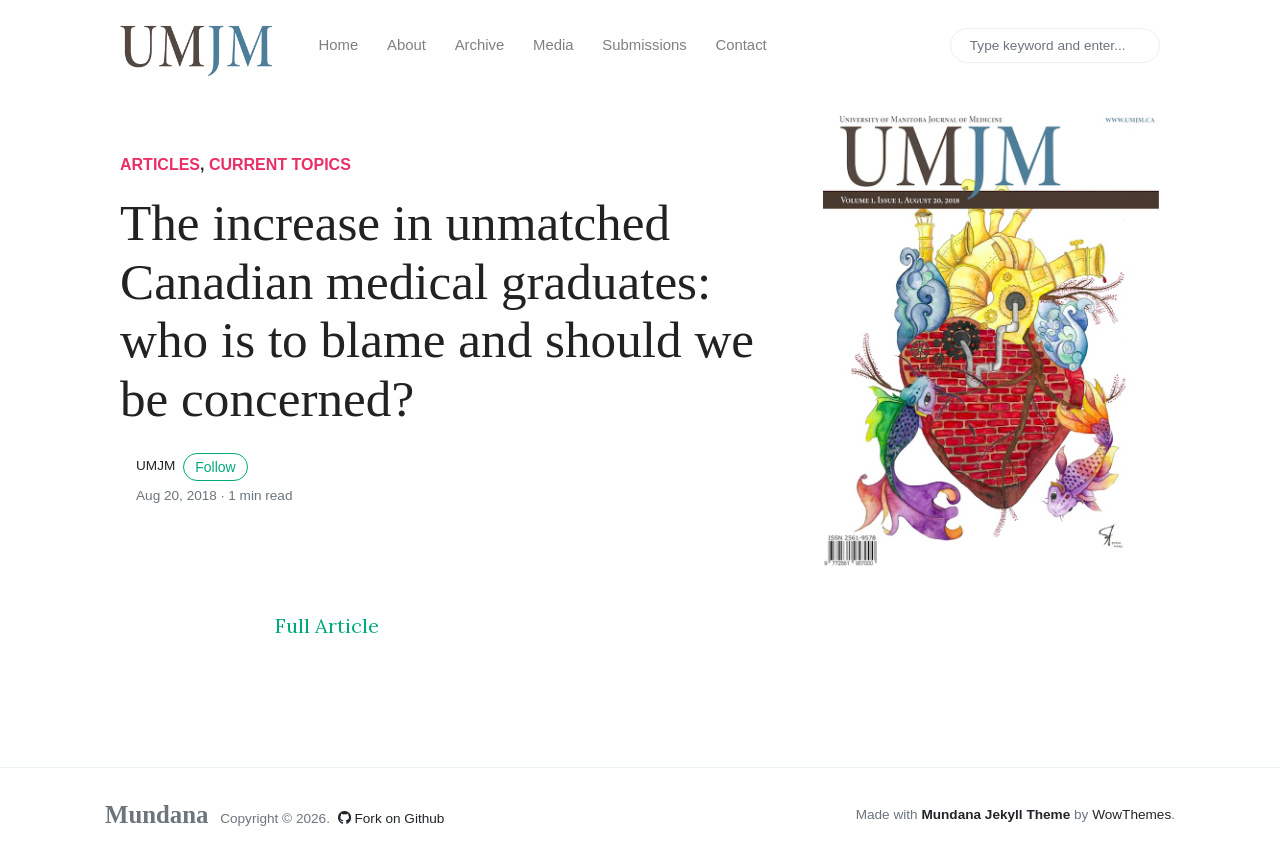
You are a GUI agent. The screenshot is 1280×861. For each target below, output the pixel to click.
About (406, 45)
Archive (480, 45)
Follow (215, 467)
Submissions (644, 45)
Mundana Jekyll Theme (997, 814)
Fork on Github (391, 818)
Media (553, 45)
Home (339, 45)
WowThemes (1131, 814)
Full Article (327, 625)
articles (160, 164)
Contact (740, 45)
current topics (280, 164)
